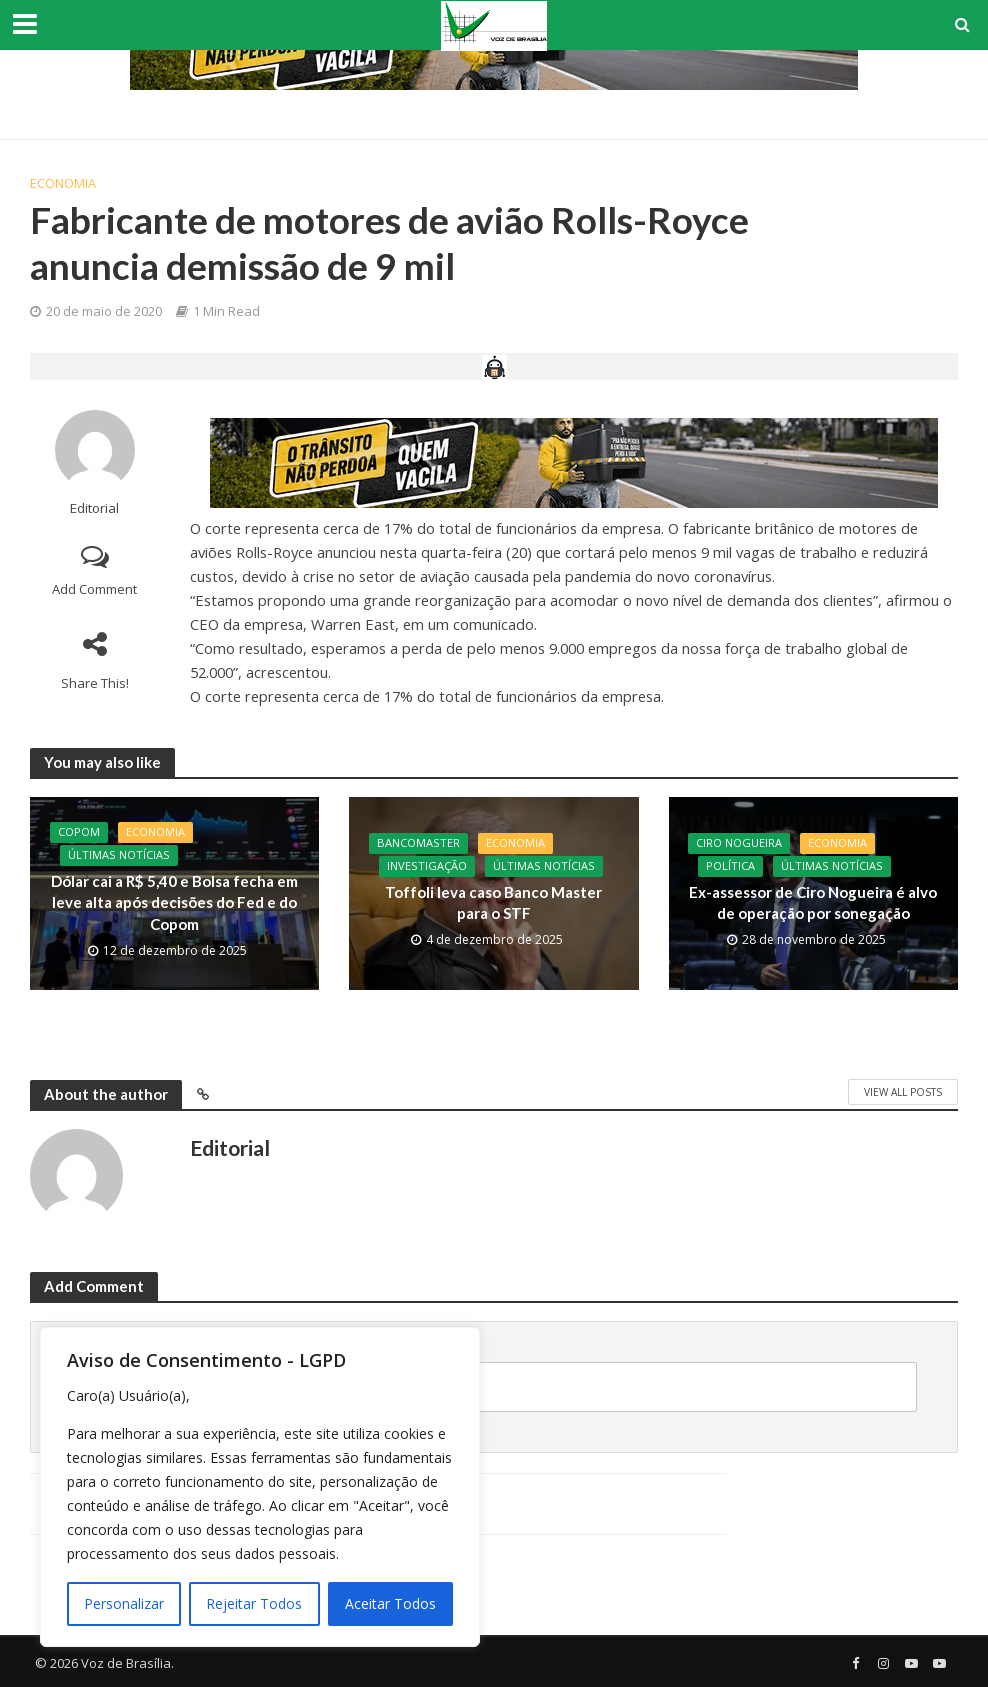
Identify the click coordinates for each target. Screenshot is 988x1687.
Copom (79, 832)
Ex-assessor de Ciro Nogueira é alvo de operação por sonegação (813, 902)
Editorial (94, 508)
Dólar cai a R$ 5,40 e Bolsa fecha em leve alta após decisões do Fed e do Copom (174, 902)
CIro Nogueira (739, 843)
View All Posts (903, 1092)
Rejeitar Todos (254, 1603)
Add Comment (94, 589)
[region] (260, 1487)
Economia (63, 183)
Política (730, 866)
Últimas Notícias (119, 855)
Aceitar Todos (390, 1603)
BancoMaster (418, 843)
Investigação (427, 866)
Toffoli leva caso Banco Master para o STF (494, 902)
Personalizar (124, 1603)
